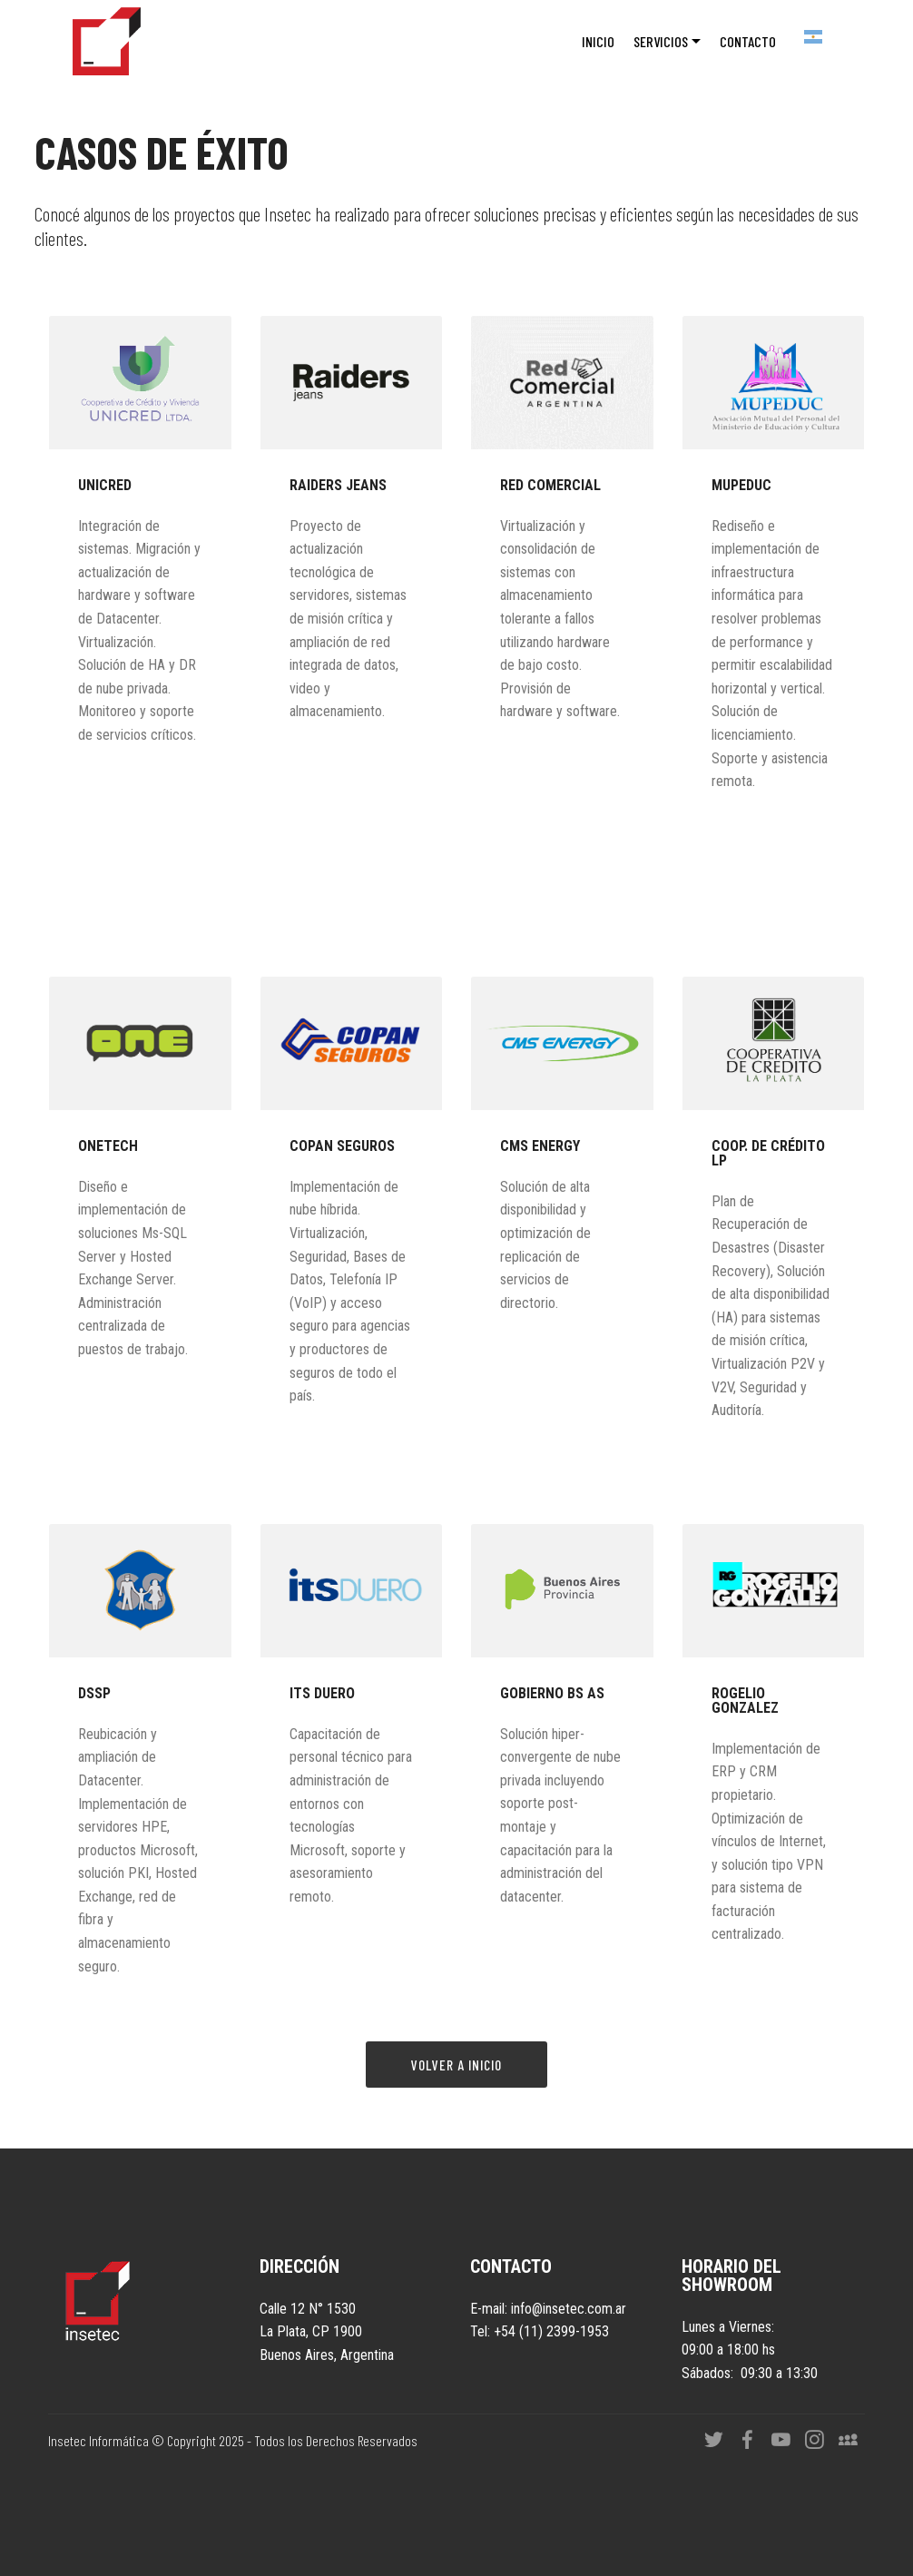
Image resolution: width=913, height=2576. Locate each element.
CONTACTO (748, 41)
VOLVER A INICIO (456, 2064)
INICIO (598, 41)
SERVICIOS (660, 41)
